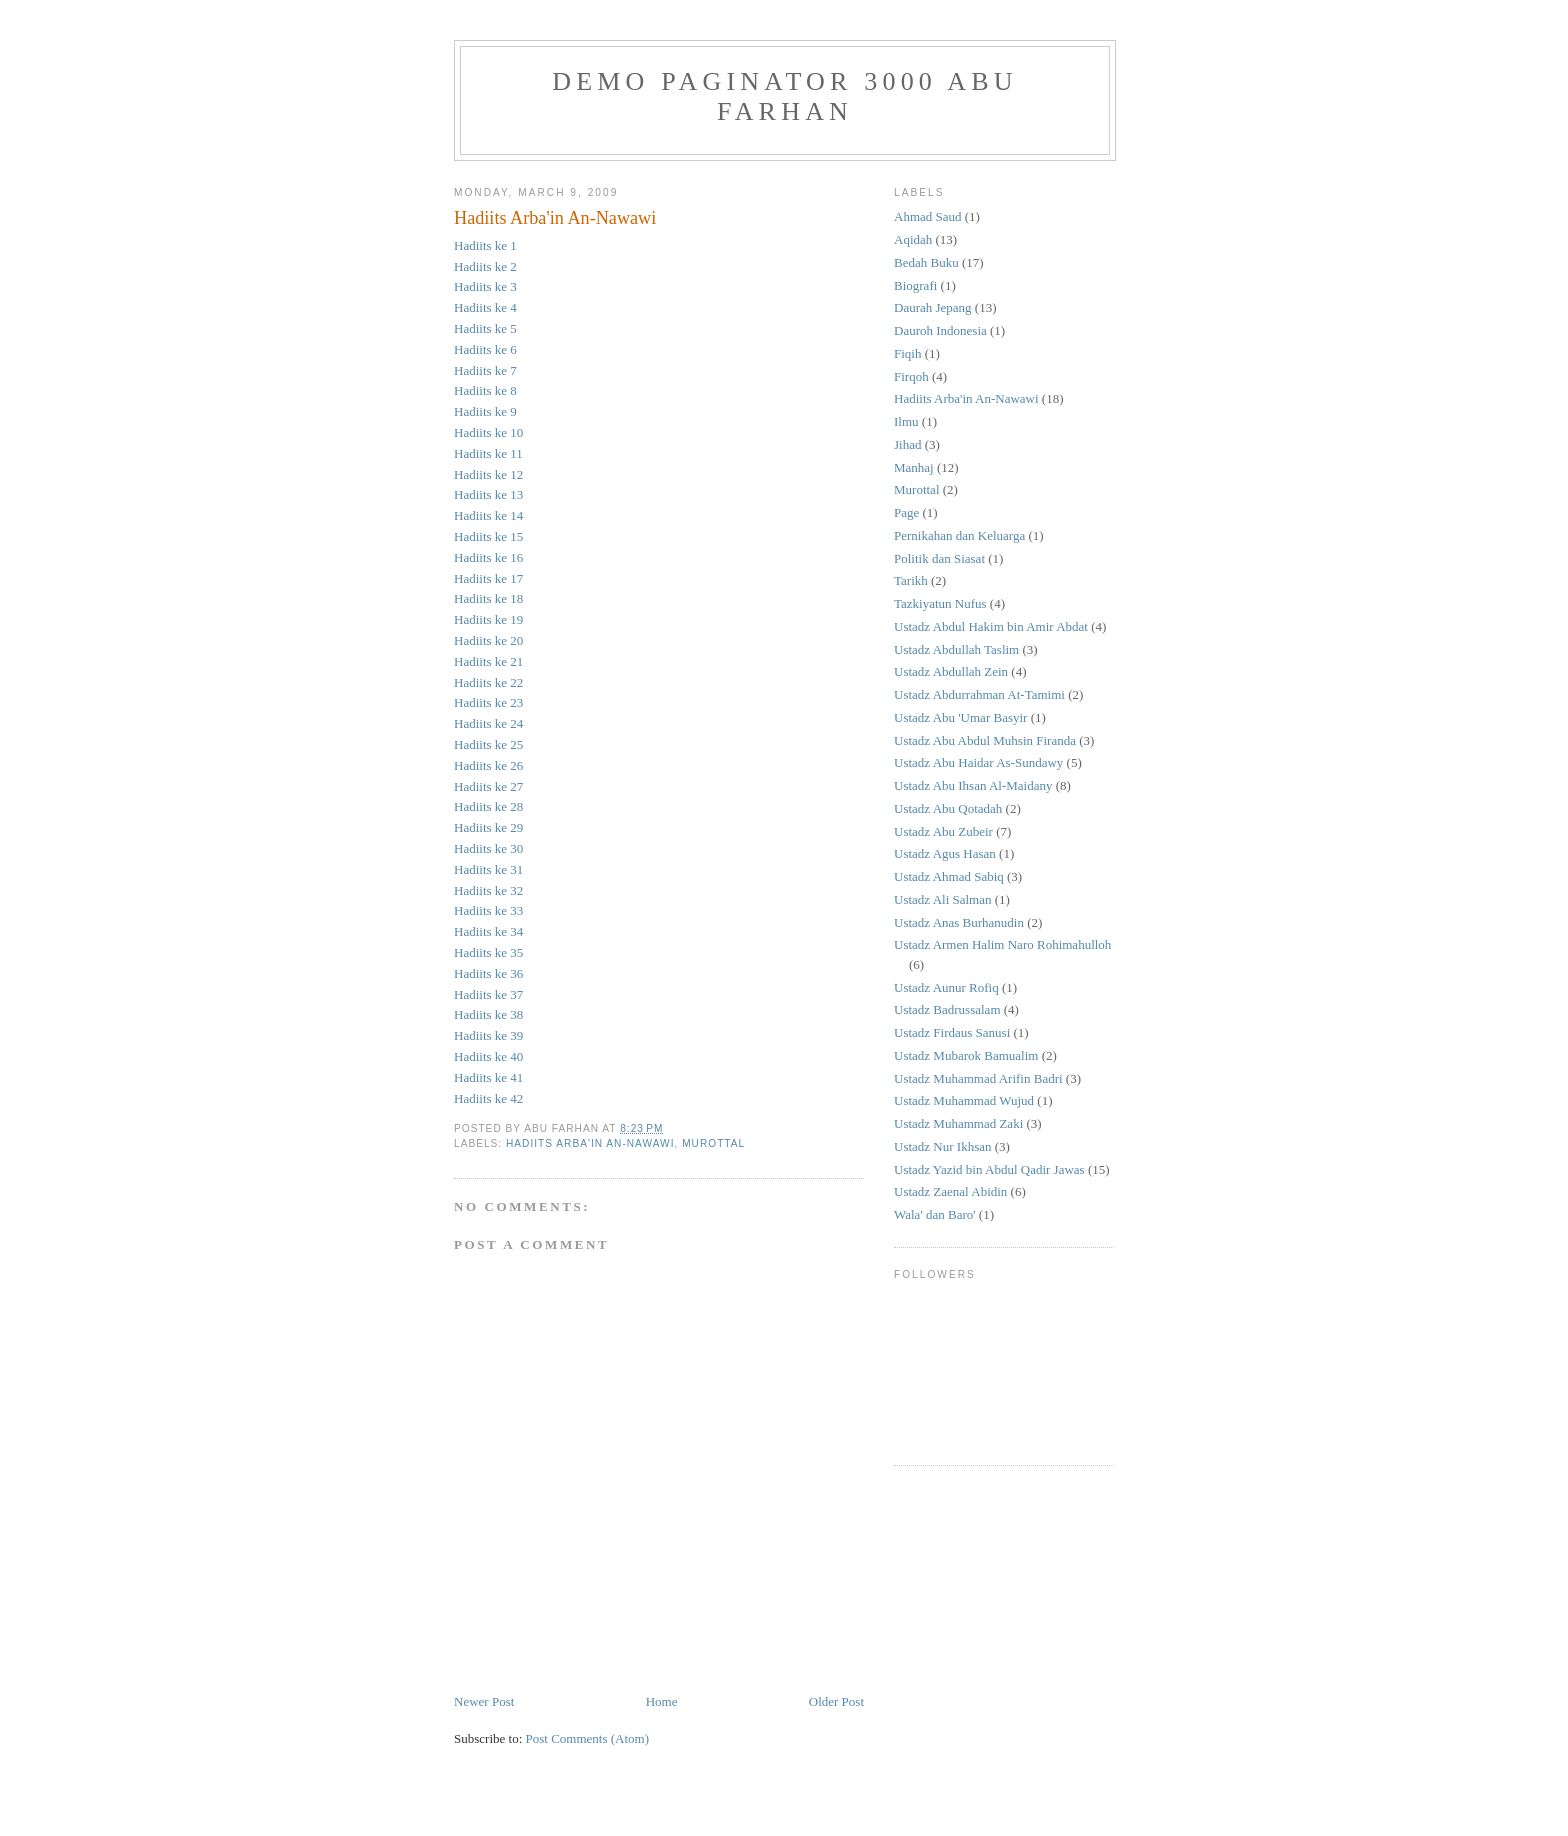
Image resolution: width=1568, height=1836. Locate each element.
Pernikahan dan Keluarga (959, 535)
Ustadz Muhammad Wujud (964, 1100)
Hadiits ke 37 (488, 994)
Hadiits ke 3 (485, 286)
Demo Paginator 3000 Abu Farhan (785, 96)
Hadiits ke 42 (488, 1098)
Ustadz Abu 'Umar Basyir (960, 717)
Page (906, 512)
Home (662, 1701)
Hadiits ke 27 (488, 786)
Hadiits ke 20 (488, 640)
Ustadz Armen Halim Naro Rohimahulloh (1002, 944)
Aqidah (913, 239)
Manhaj (914, 467)
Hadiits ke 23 (488, 702)
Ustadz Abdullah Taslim (956, 649)
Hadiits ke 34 (488, 931)
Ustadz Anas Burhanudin (959, 922)
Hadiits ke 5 (485, 328)
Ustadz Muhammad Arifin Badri (978, 1078)
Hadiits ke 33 (488, 910)
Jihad (907, 444)
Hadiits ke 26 (488, 765)
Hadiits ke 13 (488, 494)
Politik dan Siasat (939, 558)
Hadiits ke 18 (488, 598)
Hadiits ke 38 (488, 1014)
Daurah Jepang (933, 307)
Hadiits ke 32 (488, 890)
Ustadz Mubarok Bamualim (966, 1055)
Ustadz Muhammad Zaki (958, 1123)
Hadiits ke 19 (488, 619)
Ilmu (906, 421)
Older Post (836, 1701)
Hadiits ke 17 (488, 578)
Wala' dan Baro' (935, 1214)
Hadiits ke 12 (488, 474)
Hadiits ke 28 (488, 806)
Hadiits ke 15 (488, 536)
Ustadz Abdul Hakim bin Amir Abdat (991, 626)
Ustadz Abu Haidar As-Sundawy (978, 762)
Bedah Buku (926, 262)
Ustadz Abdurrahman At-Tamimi (979, 694)
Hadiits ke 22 (488, 682)
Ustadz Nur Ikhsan (942, 1146)
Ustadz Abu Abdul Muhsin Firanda (985, 740)
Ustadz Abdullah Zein (951, 671)
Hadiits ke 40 (488, 1056)
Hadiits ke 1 (485, 245)
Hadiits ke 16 (488, 557)
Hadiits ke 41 (488, 1077)
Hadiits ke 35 (488, 952)
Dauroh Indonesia (940, 330)
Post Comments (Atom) (588, 1738)
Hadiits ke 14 (488, 515)
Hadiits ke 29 (488, 827)
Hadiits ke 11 (488, 453)
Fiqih (907, 353)
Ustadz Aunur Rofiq (946, 987)
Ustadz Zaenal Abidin (950, 1191)
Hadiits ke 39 (488, 1035)
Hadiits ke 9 (485, 411)
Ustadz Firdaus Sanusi (952, 1032)
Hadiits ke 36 (488, 973)
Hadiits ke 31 (488, 869)
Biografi (915, 285)
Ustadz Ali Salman (943, 899)
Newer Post (484, 1701)
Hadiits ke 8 (485, 390)
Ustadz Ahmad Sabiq (949, 876)
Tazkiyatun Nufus (940, 603)
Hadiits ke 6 (485, 349)
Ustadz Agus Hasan (945, 853)
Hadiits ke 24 (488, 723)
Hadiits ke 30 (488, 848)
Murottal (713, 1143)
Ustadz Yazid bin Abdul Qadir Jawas (989, 1169)
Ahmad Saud (928, 216)
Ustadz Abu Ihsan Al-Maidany (973, 785)
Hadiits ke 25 (488, 744)
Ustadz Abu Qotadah (948, 808)
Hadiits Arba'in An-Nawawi (555, 218)
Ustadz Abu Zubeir (943, 831)
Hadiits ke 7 (485, 370)
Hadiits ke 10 (488, 432)
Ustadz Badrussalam (947, 1009)
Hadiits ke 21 (488, 661)
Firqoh (911, 376)
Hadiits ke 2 (485, 266)
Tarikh (911, 580)
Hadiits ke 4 (485, 307)
